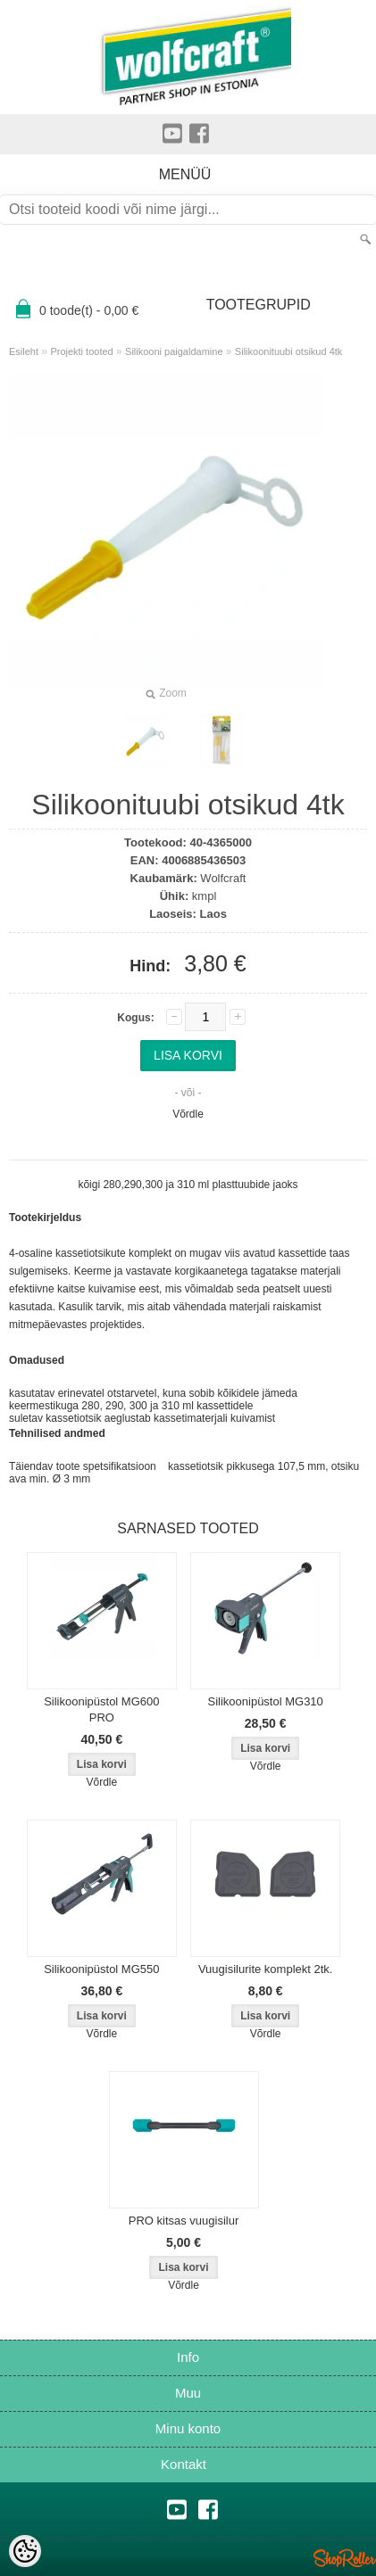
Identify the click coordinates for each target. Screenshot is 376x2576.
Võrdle (188, 1114)
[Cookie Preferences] (25, 2551)
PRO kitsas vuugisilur (184, 2220)
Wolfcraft (223, 878)
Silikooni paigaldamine (173, 351)
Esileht (23, 351)
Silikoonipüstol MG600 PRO (101, 1709)
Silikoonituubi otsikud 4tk (288, 351)
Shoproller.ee (344, 2558)
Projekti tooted (81, 351)
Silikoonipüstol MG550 (101, 1969)
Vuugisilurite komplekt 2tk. (265, 1969)
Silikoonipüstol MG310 (264, 1701)
